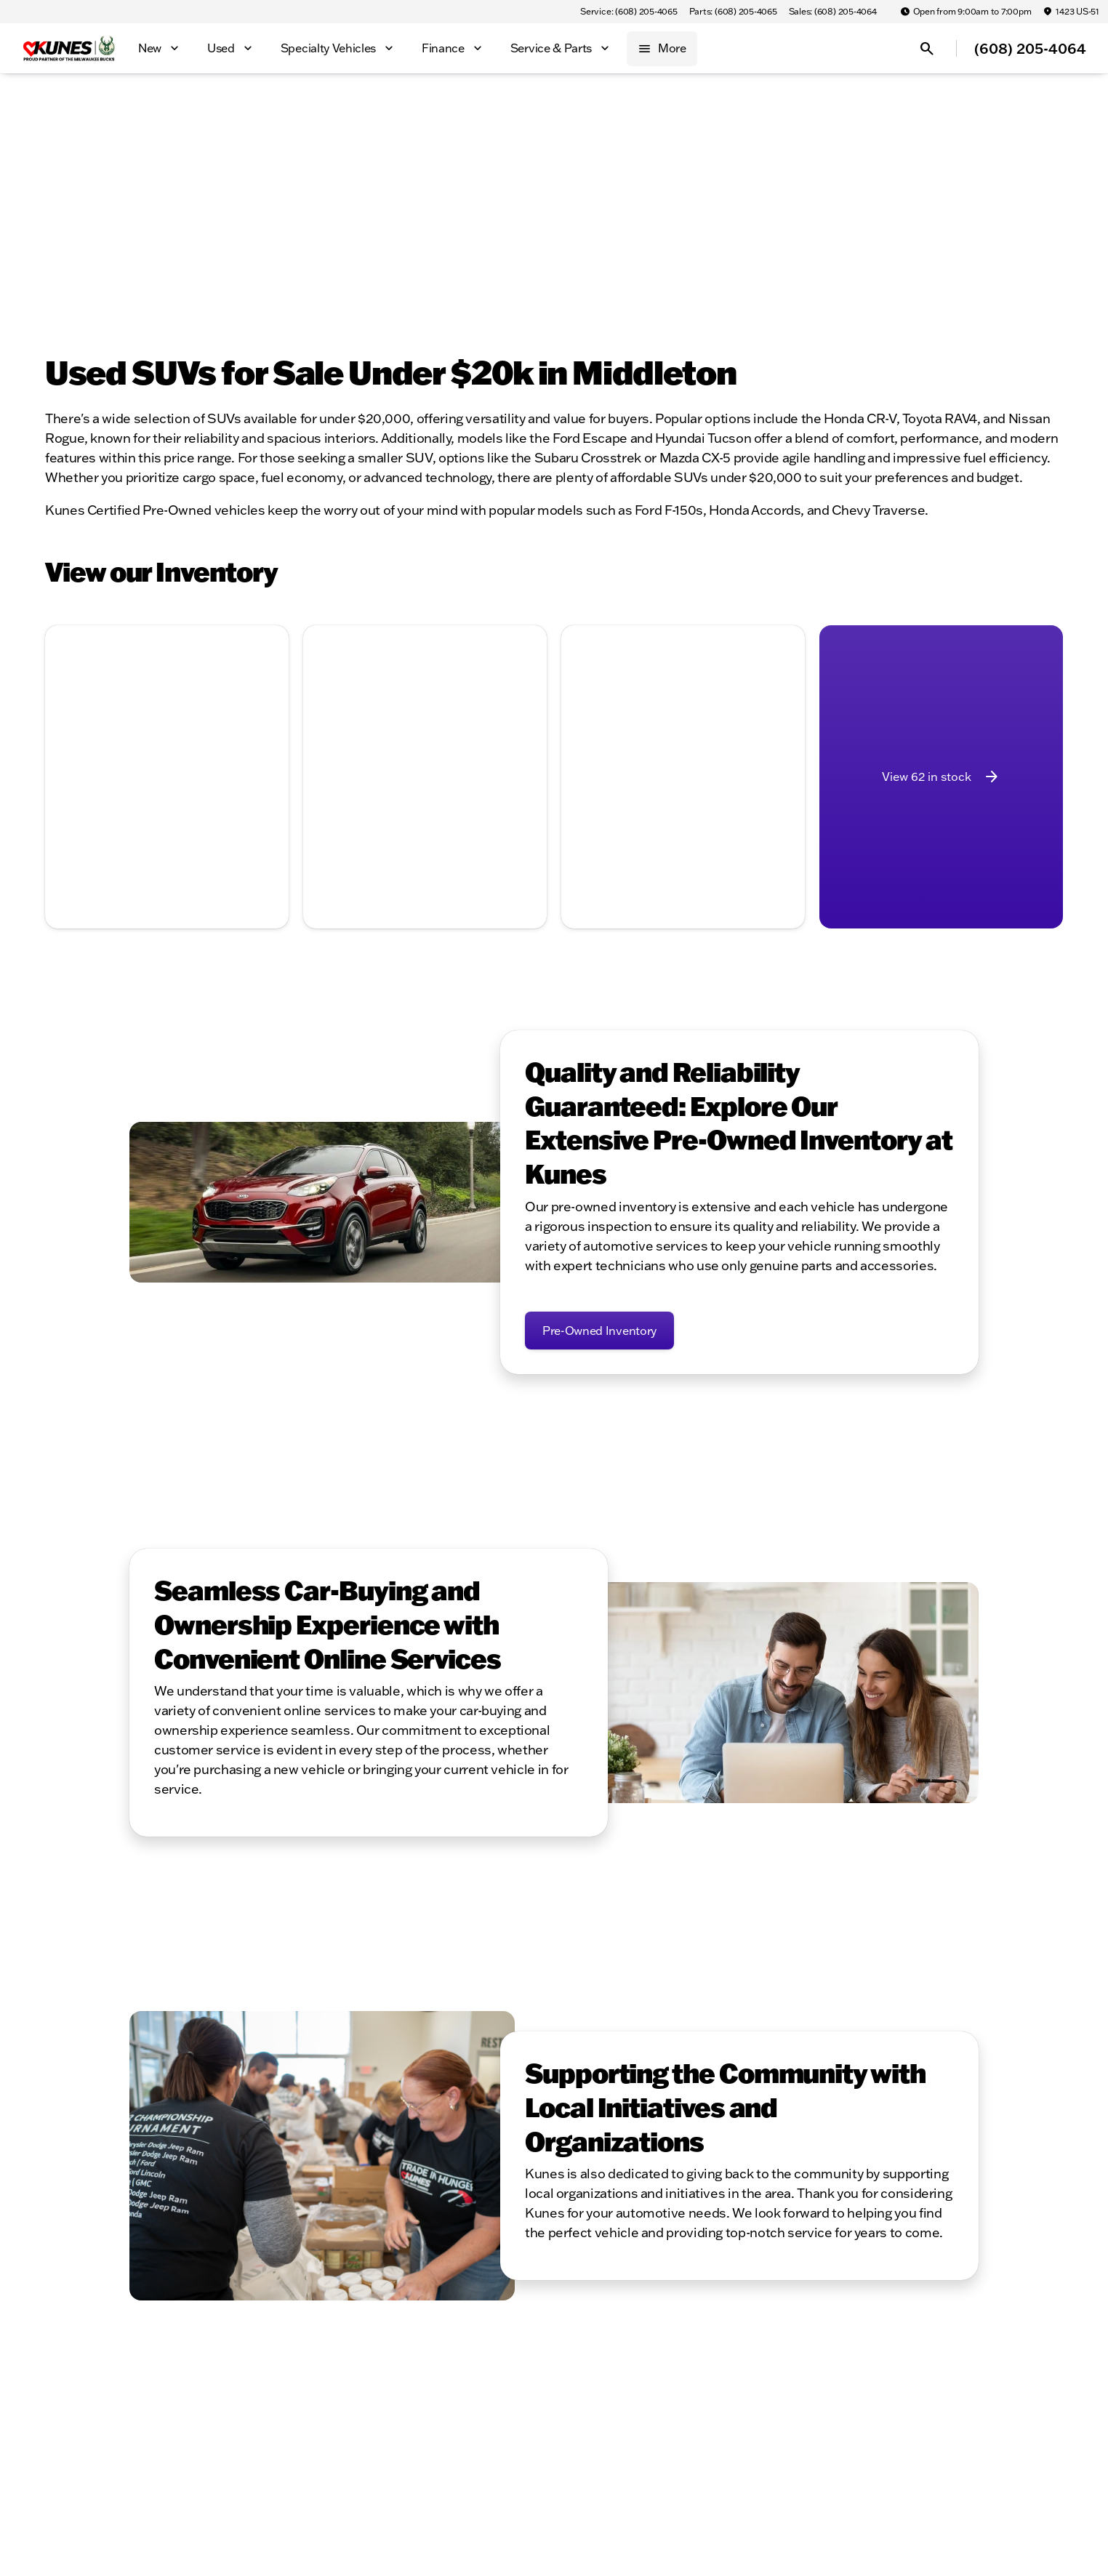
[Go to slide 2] (143, 789)
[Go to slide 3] (165, 789)
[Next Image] (269, 716)
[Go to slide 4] (187, 789)
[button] (63, 716)
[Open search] (927, 48)
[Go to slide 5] (208, 789)
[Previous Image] (64, 716)
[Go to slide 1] (121, 789)
